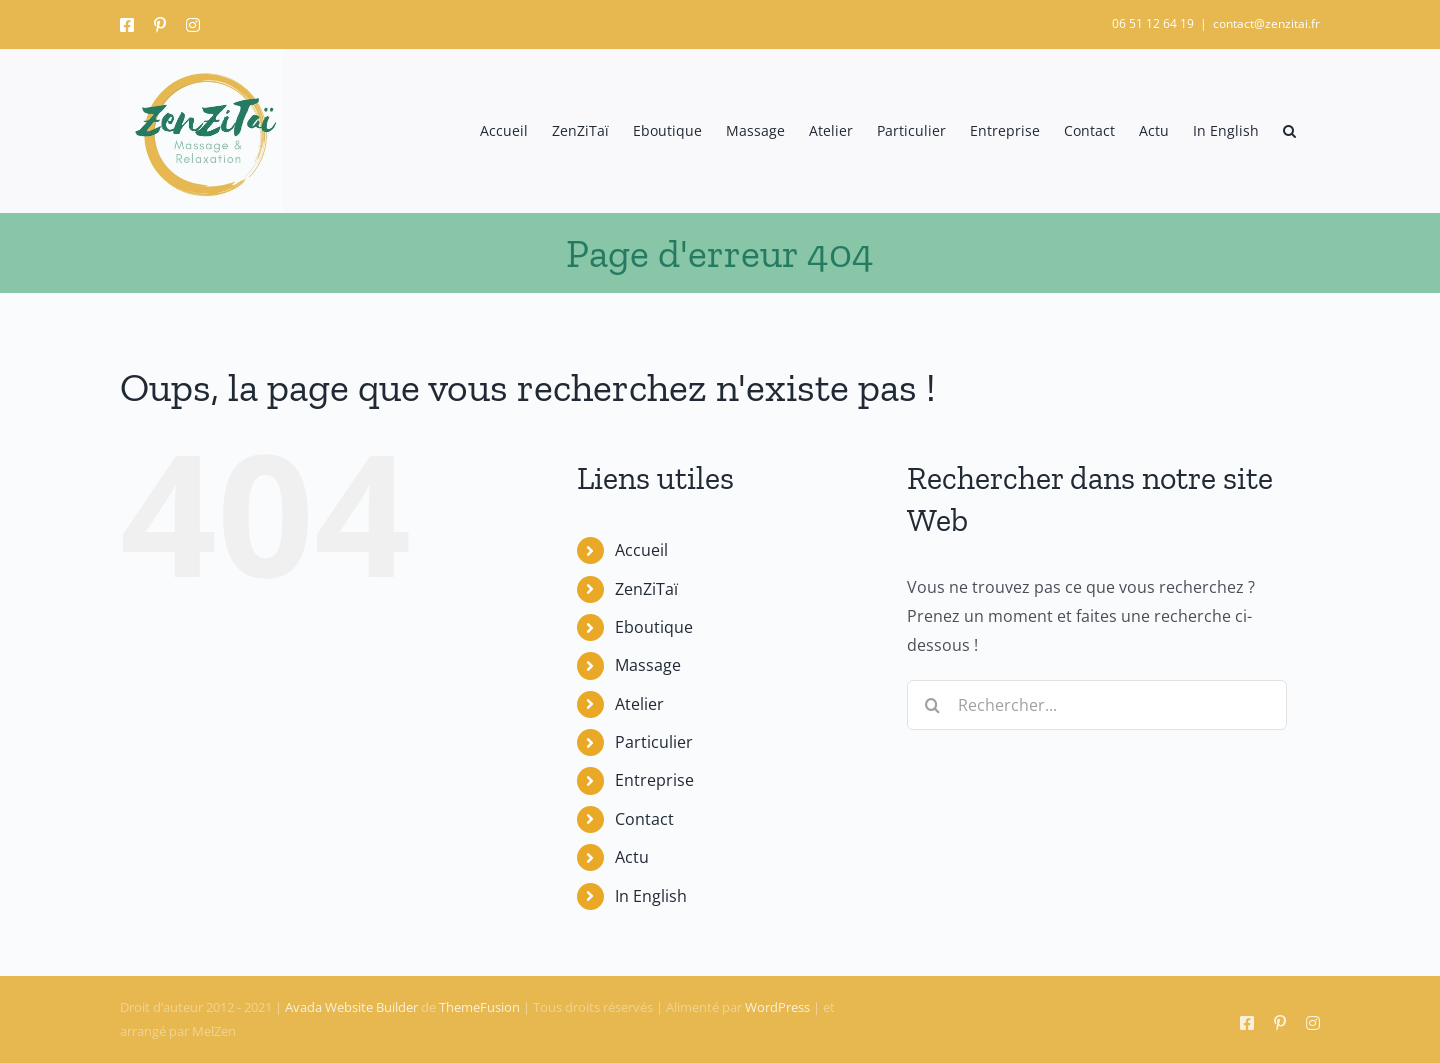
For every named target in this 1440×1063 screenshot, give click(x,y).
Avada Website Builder (351, 1007)
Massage (648, 665)
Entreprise (654, 780)
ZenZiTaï (646, 589)
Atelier (639, 704)
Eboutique (654, 627)
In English (651, 896)
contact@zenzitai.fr (1266, 23)
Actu (632, 857)
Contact (644, 819)
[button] (1289, 130)
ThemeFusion (479, 1007)
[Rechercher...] (1097, 705)
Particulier (654, 742)
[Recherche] (932, 705)
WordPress (777, 1007)
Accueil (641, 550)
